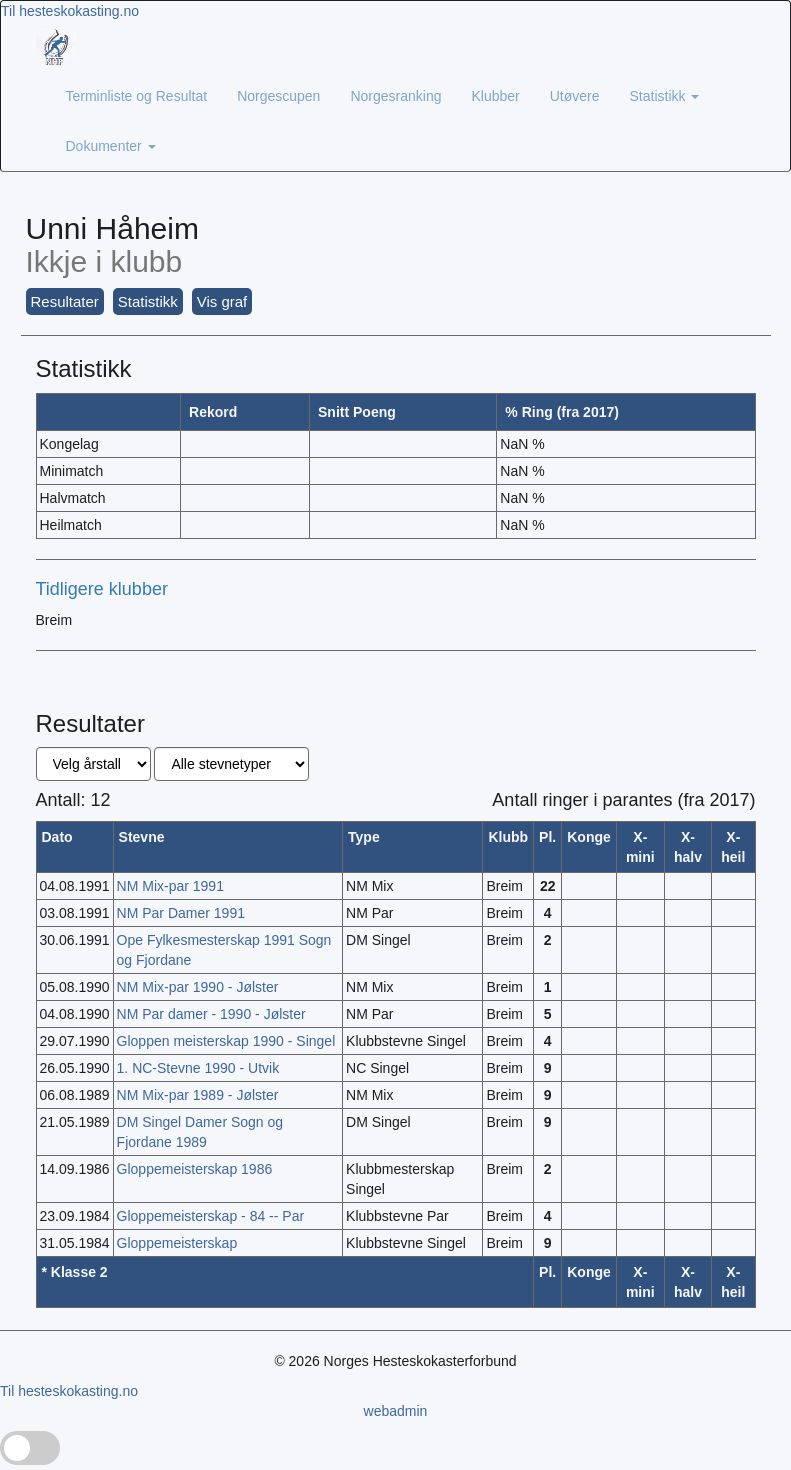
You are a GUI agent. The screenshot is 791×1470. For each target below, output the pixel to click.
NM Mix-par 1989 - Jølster (198, 1095)
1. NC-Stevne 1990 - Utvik (198, 1068)
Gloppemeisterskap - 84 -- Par (211, 1216)
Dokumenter (111, 146)
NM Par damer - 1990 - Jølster (211, 1014)
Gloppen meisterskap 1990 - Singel (226, 1041)
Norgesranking (395, 96)
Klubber (495, 96)
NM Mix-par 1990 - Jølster (198, 987)
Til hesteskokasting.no (70, 11)
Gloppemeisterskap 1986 (195, 1169)
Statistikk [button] (148, 301)
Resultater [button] (65, 301)
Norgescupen (278, 96)
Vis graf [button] (222, 301)
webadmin (396, 1411)
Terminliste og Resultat (137, 96)
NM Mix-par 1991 (170, 886)
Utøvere (575, 96)
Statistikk (665, 96)
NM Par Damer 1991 (181, 913)
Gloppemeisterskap (177, 1243)
